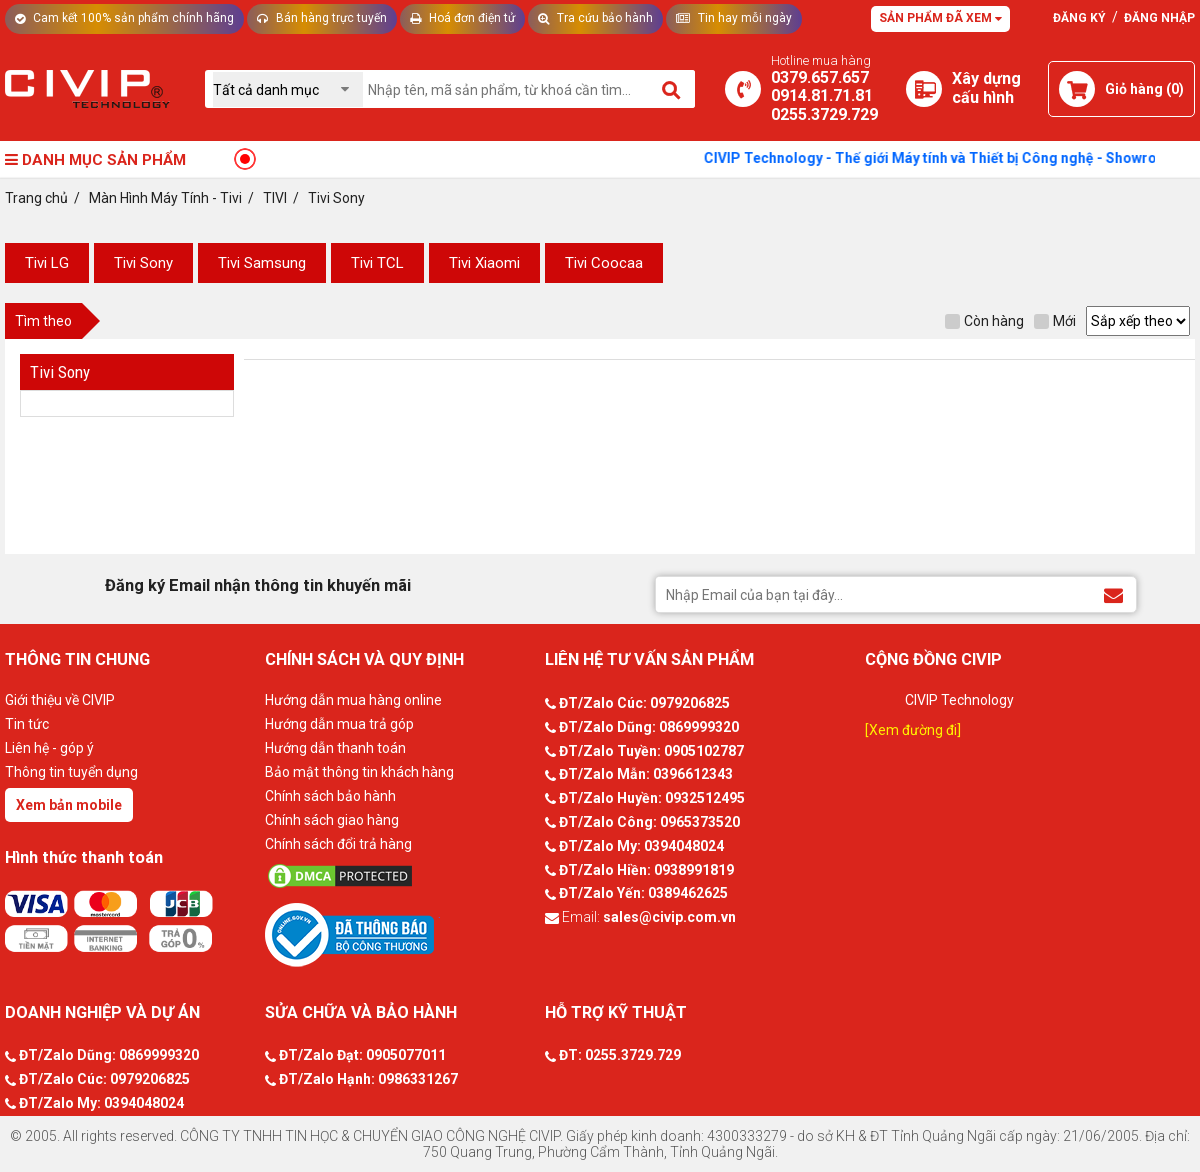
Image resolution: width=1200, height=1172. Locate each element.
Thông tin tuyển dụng (71, 772)
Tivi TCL (377, 263)
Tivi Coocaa (604, 263)
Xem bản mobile (69, 805)
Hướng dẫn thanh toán (335, 748)
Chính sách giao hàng (332, 820)
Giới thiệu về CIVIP (60, 700)
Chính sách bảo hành (330, 796)
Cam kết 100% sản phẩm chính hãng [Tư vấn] (124, 18)
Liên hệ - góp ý (49, 748)
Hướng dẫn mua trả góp (339, 724)
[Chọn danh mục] (288, 89)
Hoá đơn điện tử (462, 18)
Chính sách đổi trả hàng (338, 844)
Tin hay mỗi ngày (734, 18)
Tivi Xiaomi (484, 263)
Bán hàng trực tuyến (322, 18)
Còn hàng (984, 321)
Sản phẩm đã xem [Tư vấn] (940, 18)
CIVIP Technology (959, 700)
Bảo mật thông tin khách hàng (359, 772)
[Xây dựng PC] (924, 89)
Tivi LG (47, 263)
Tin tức (27, 724)
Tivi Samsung (262, 263)
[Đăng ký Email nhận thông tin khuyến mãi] (1113, 593)
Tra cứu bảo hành (595, 18)
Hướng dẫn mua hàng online (353, 700)
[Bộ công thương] (400, 934)
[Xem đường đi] (913, 730)
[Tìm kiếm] (672, 89)
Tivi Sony (143, 263)
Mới (1055, 321)
